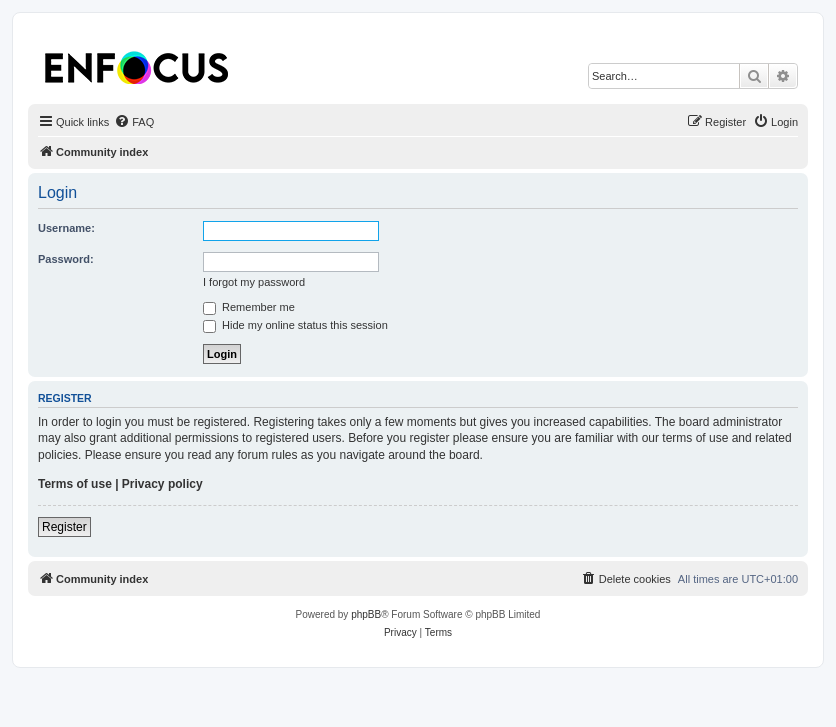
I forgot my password (254, 282)
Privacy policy (162, 484)
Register (64, 527)
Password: (66, 259)
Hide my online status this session (295, 325)
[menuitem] (134, 122)
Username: (66, 228)
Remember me (249, 307)
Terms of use (75, 484)
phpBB (366, 614)
